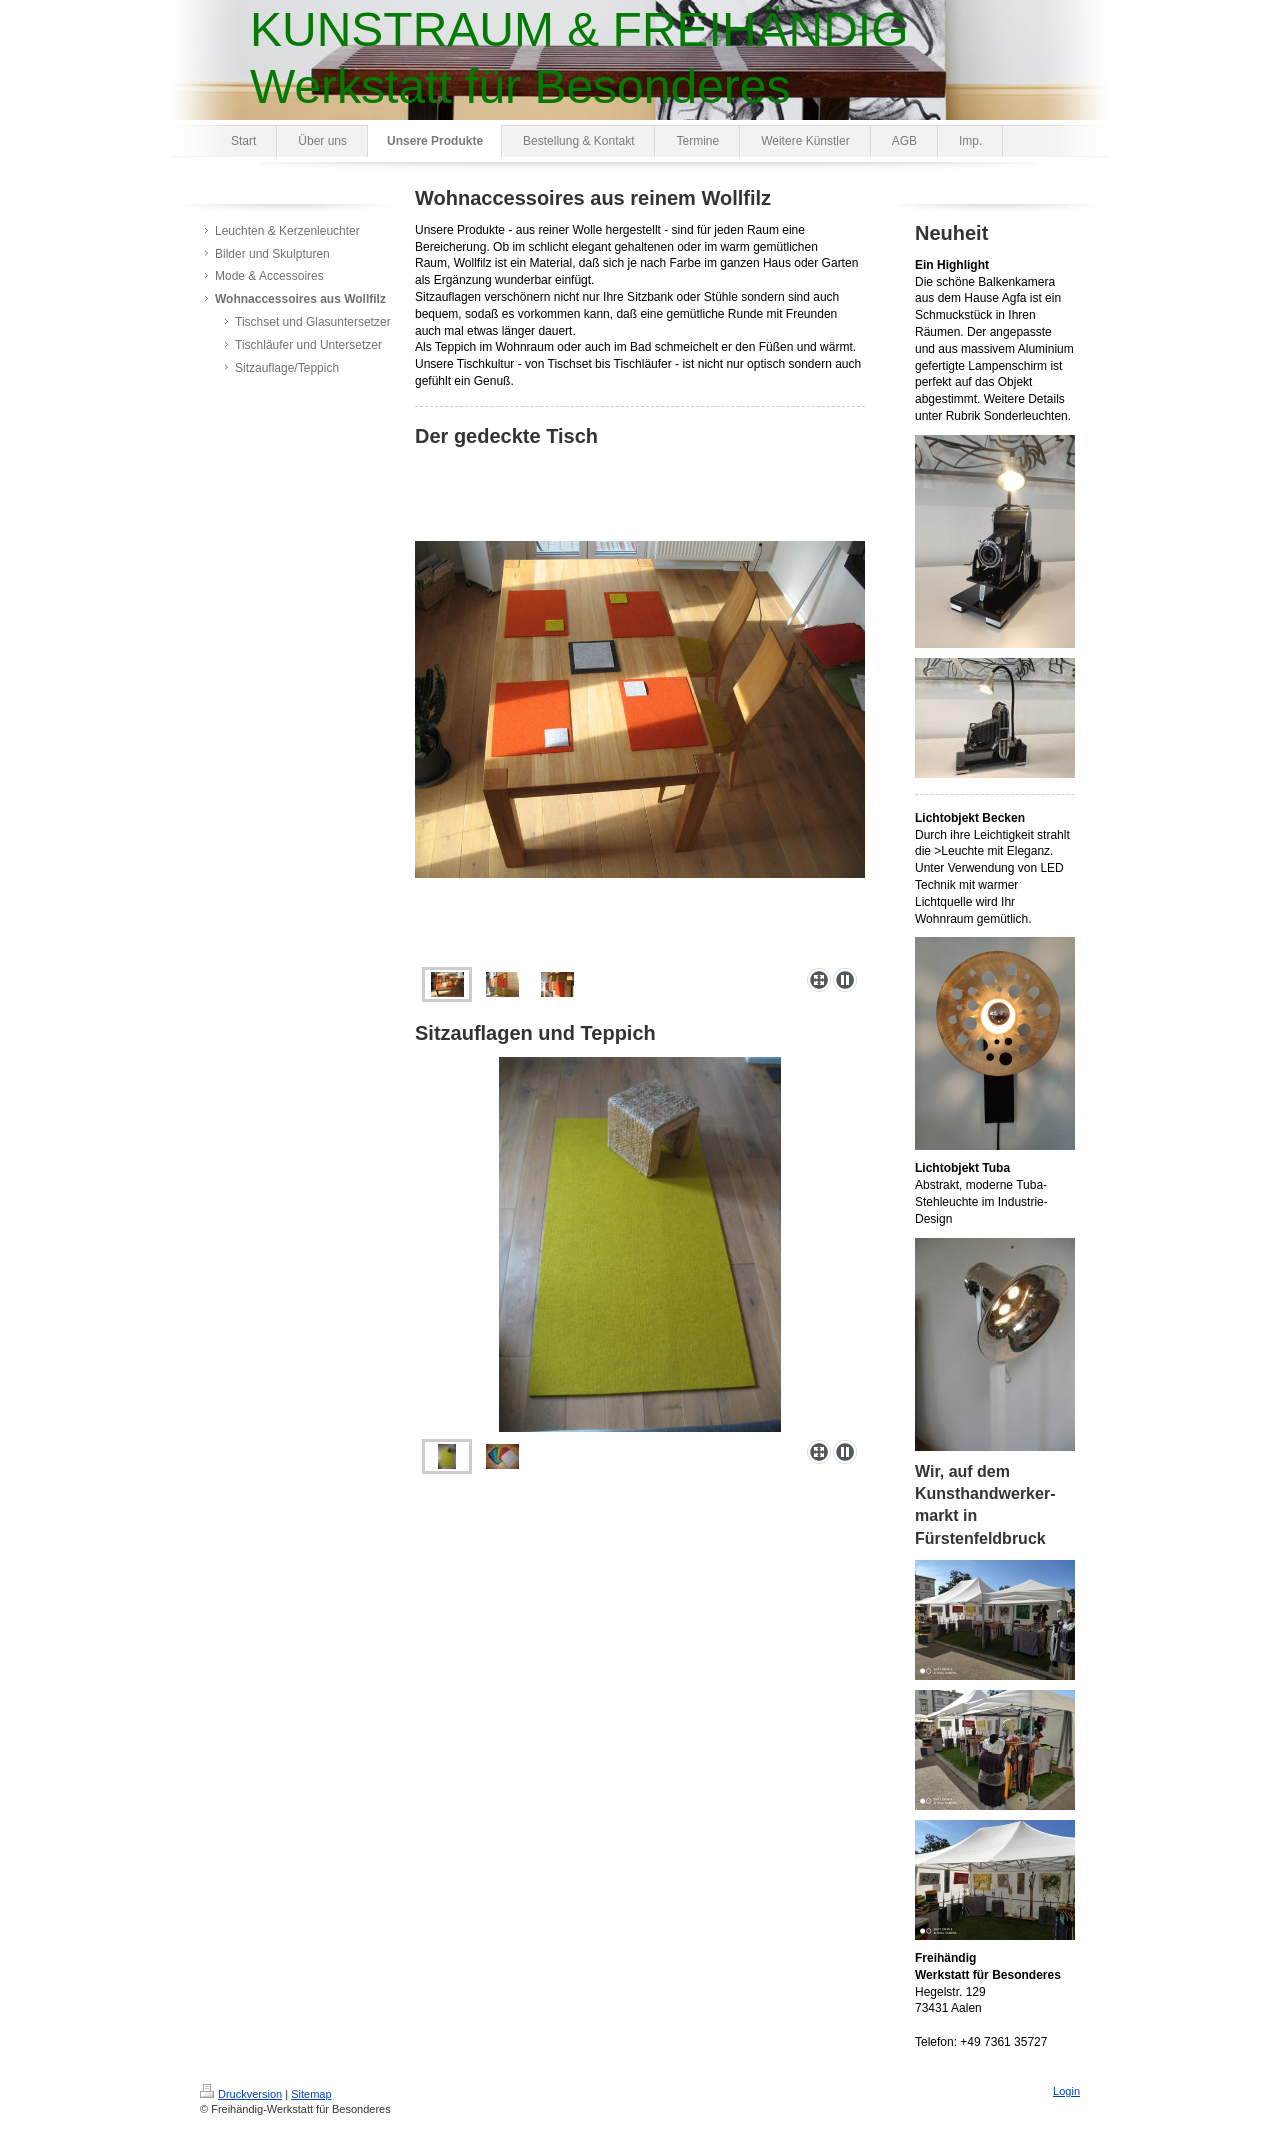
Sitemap (311, 2094)
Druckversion (241, 2094)
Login (1066, 2091)
